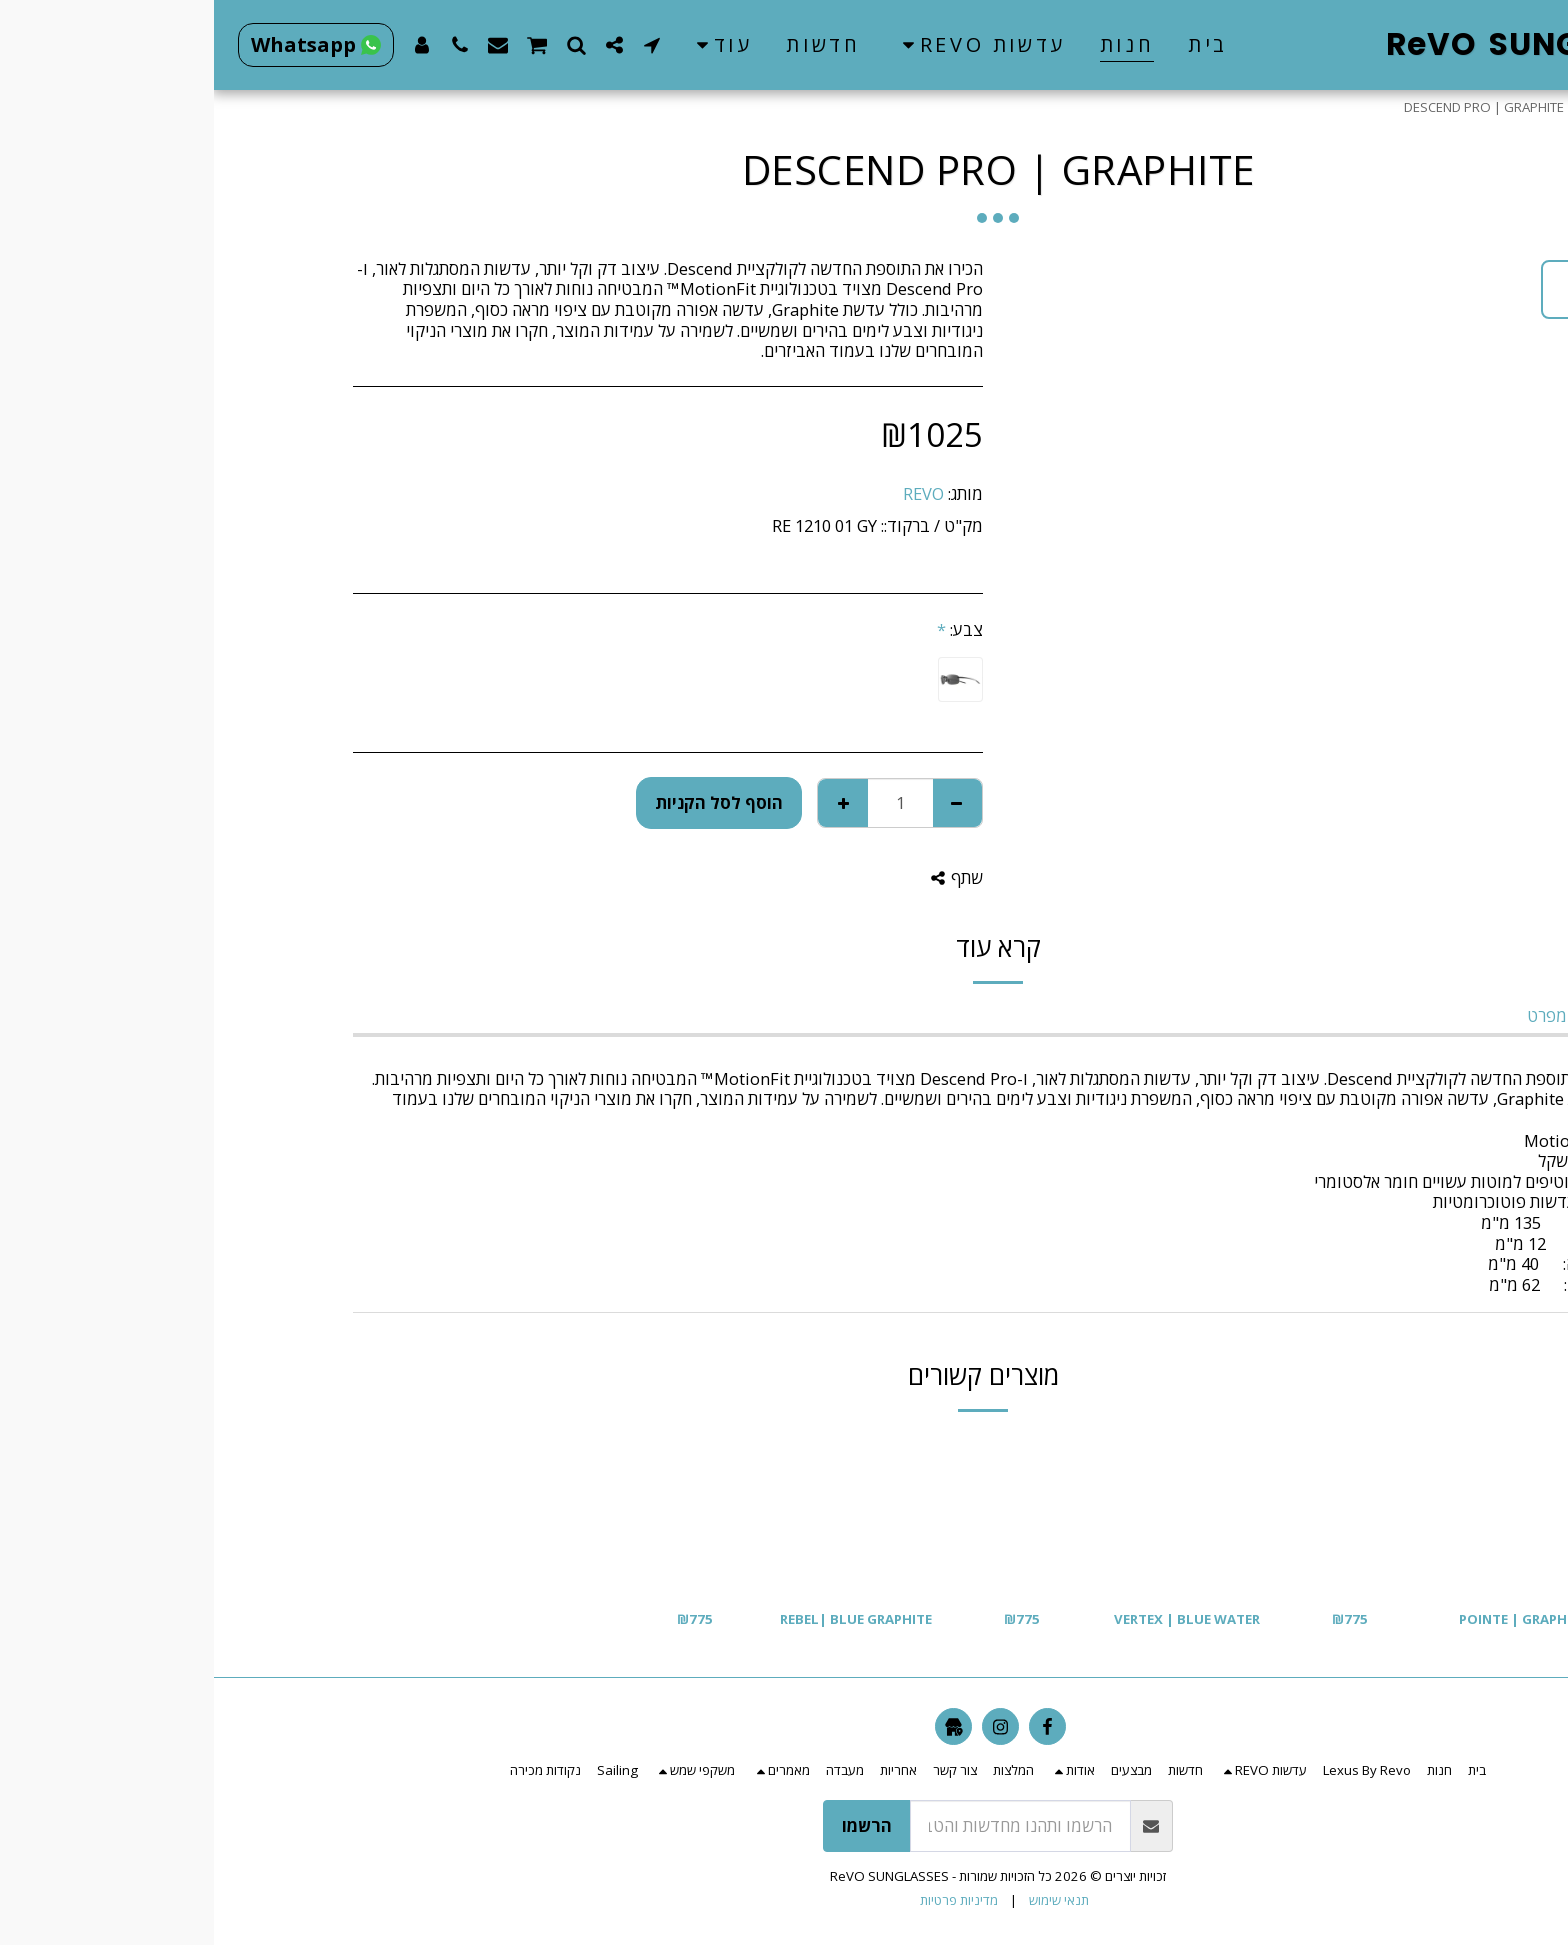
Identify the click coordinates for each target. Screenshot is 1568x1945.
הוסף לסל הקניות (505, 802)
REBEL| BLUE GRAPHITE (642, 1619)
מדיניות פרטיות (745, 1900)
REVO (709, 493)
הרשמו (653, 1825)
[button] (766, 45)
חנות (1380, 107)
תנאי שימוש (845, 1900)
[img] (1246, 1513)
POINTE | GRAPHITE (1309, 1619)
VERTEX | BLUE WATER (973, 1619)
